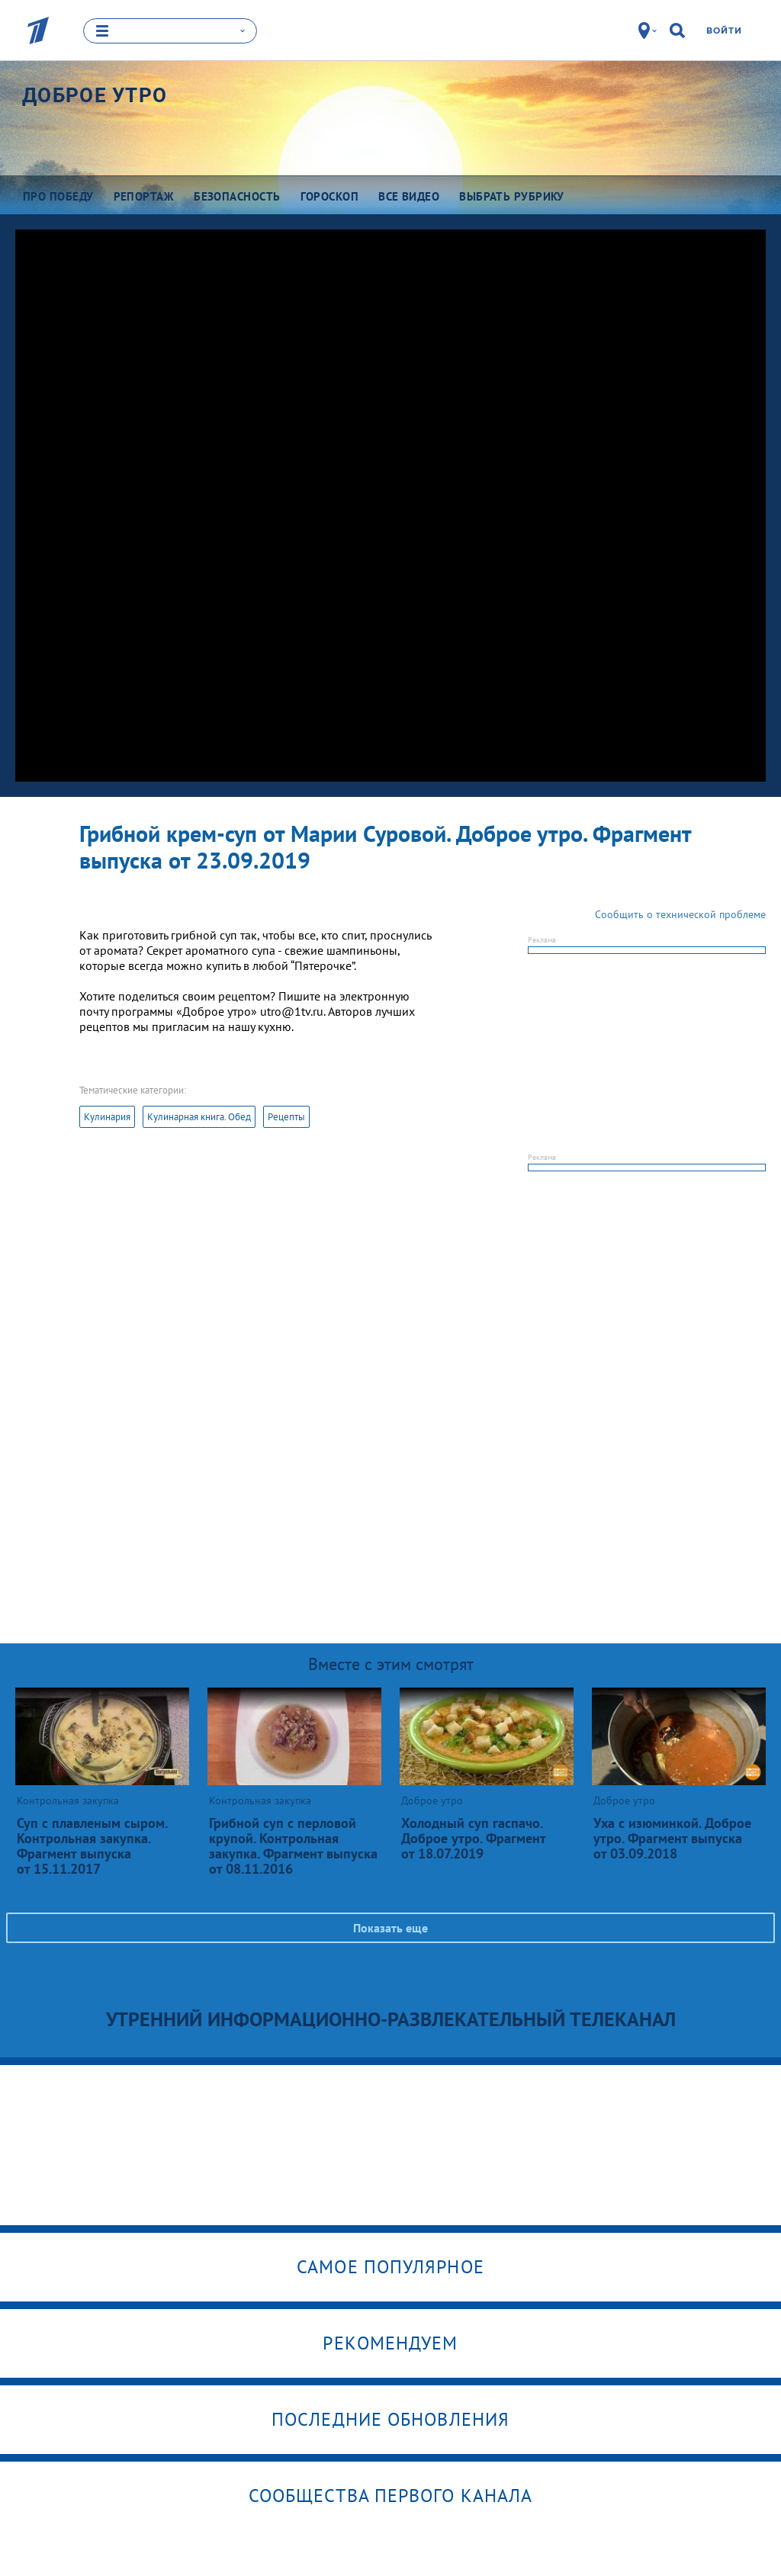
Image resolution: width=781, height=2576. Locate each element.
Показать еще (390, 1927)
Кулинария (107, 1116)
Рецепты (286, 1116)
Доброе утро (94, 94)
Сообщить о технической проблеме (680, 913)
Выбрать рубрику (511, 195)
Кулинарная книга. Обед (199, 1116)
